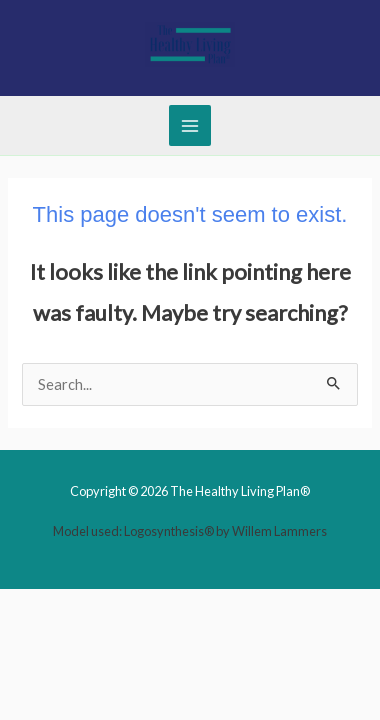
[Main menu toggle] (190, 126)
